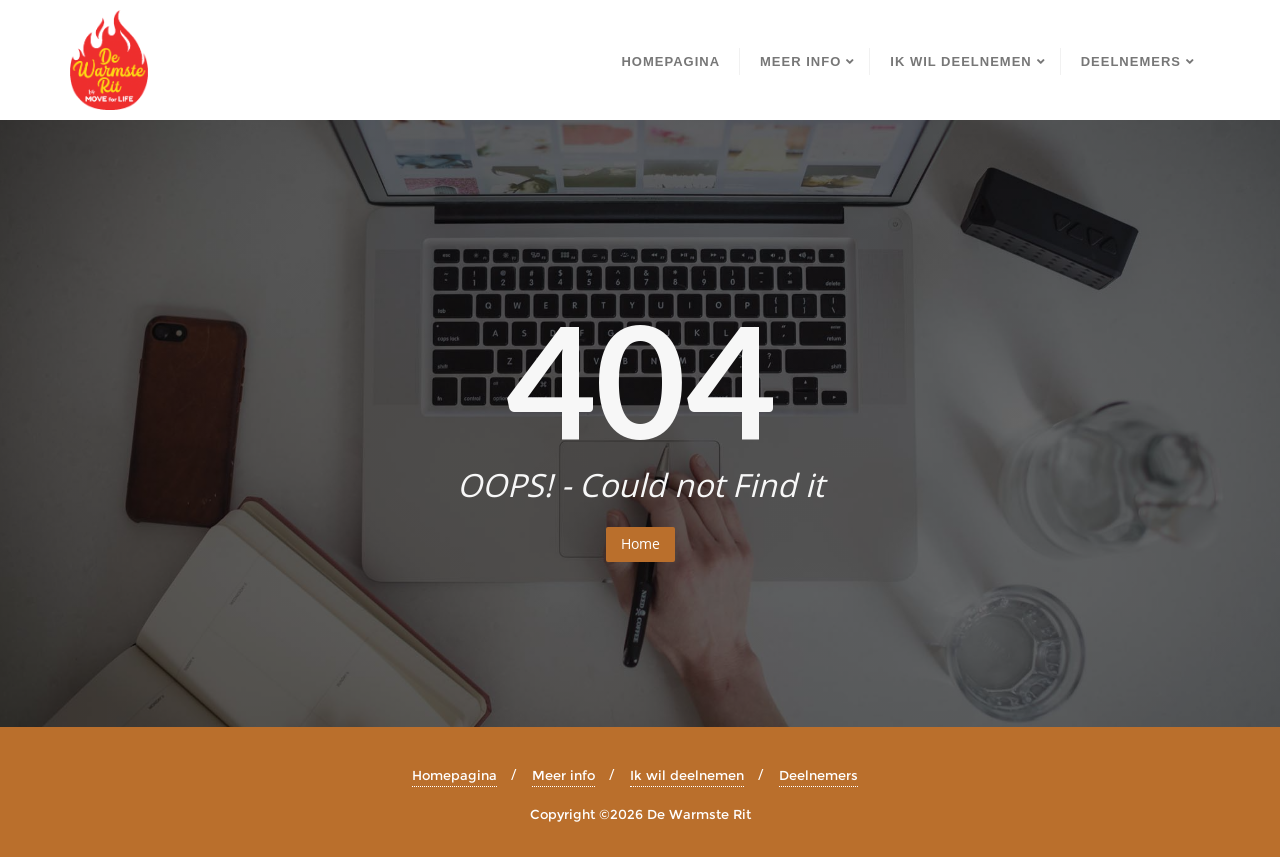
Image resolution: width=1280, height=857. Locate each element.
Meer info (563, 775)
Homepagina (454, 775)
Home (640, 543)
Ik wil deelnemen (687, 775)
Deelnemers (818, 775)
